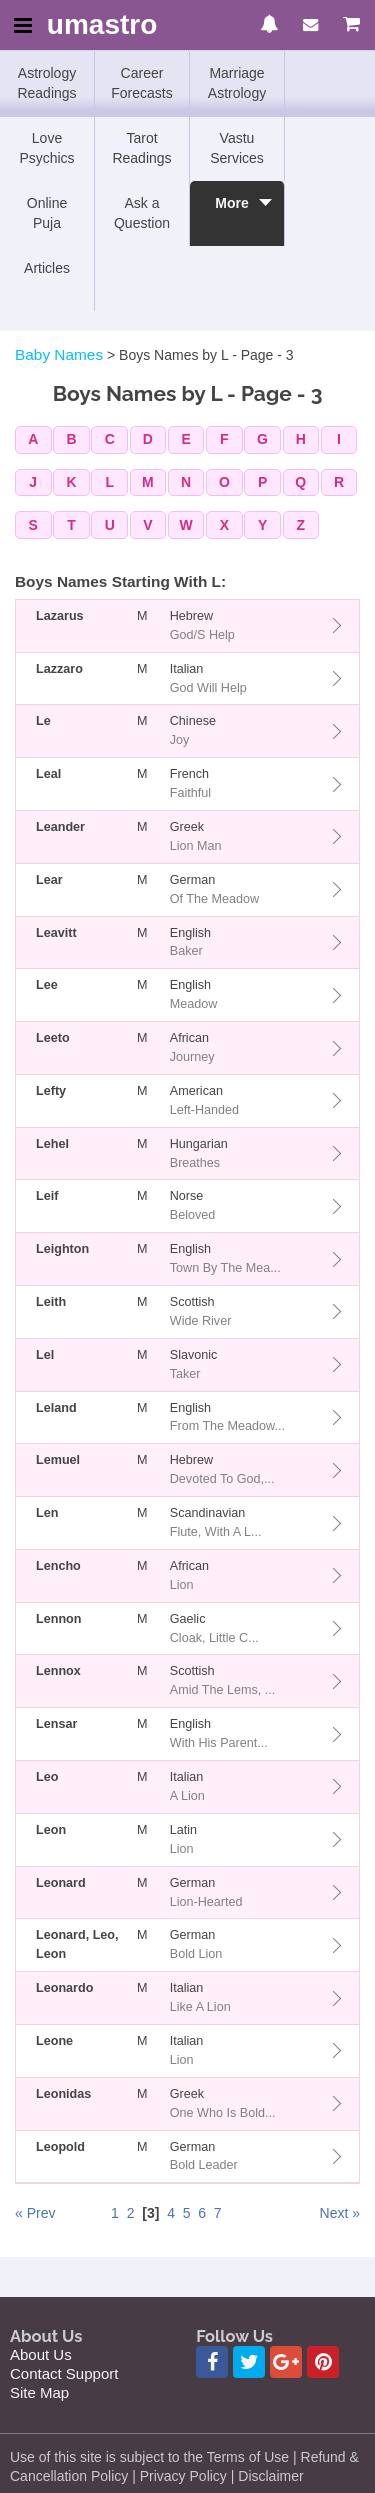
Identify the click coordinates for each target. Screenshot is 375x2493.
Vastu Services (237, 148)
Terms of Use (248, 2457)
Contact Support (64, 2373)
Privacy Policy (183, 2476)
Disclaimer (270, 2476)
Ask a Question (142, 213)
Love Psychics (46, 148)
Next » (340, 2213)
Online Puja (47, 213)
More (231, 213)
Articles (47, 268)
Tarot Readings (141, 148)
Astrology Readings (46, 83)
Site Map (39, 2392)
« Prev (35, 2213)
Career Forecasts (141, 83)
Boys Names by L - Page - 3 (206, 355)
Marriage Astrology (237, 83)
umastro (102, 25)
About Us (41, 2354)
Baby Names (59, 354)
